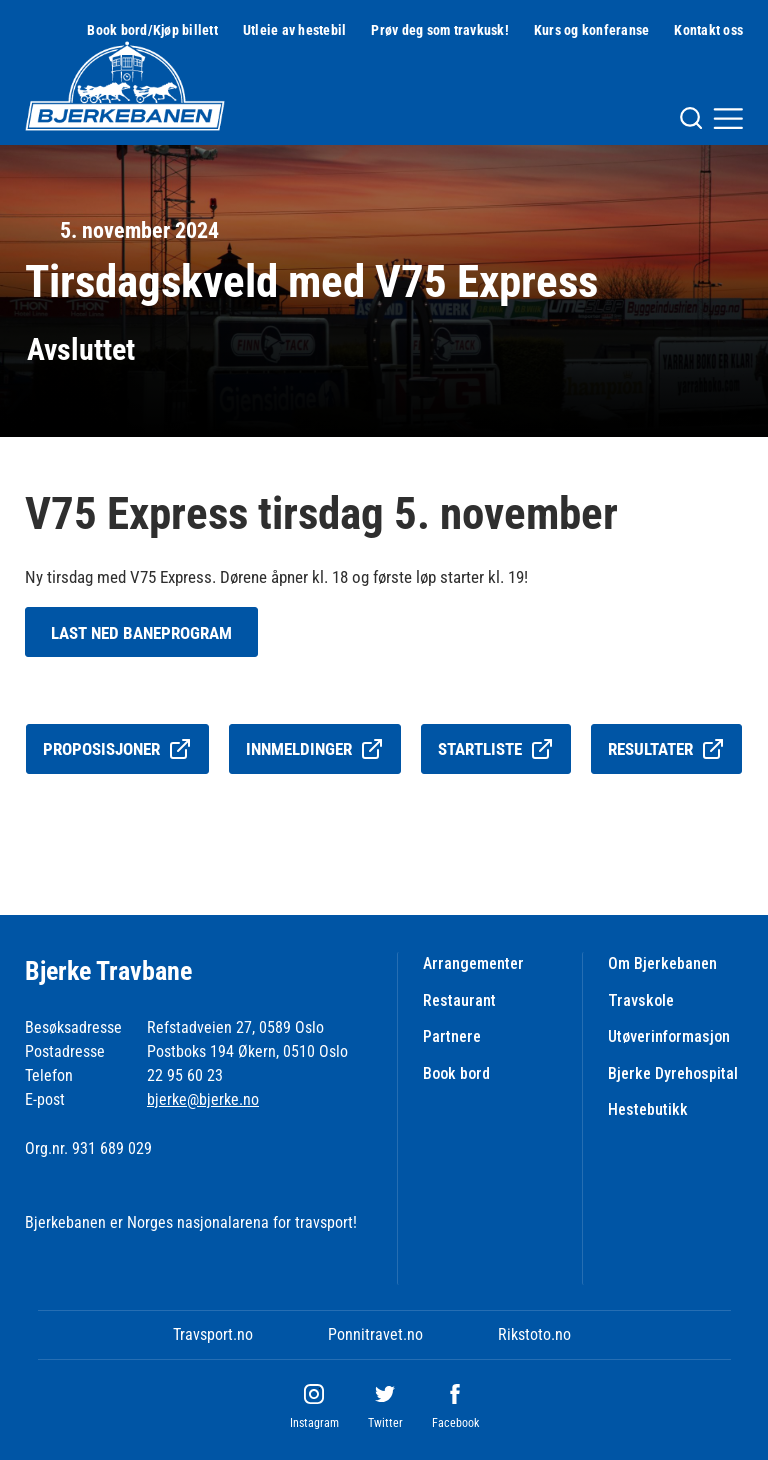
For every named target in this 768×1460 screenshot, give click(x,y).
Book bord (456, 1073)
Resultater (666, 749)
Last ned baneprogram (141, 633)
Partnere (452, 1036)
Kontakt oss (708, 30)
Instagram (314, 1423)
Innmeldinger (315, 749)
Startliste (496, 749)
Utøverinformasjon (669, 1036)
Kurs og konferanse (592, 30)
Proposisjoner (117, 749)
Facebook (455, 1423)
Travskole (641, 1000)
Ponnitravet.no (375, 1334)
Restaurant (459, 1000)
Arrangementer (473, 963)
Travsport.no (213, 1334)
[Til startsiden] (125, 86)
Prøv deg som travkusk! (440, 30)
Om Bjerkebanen (662, 963)
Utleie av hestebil (295, 30)
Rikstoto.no (534, 1334)
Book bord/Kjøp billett (152, 30)
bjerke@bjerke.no (203, 1099)
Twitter (385, 1423)
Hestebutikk (648, 1109)
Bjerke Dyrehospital (673, 1073)
